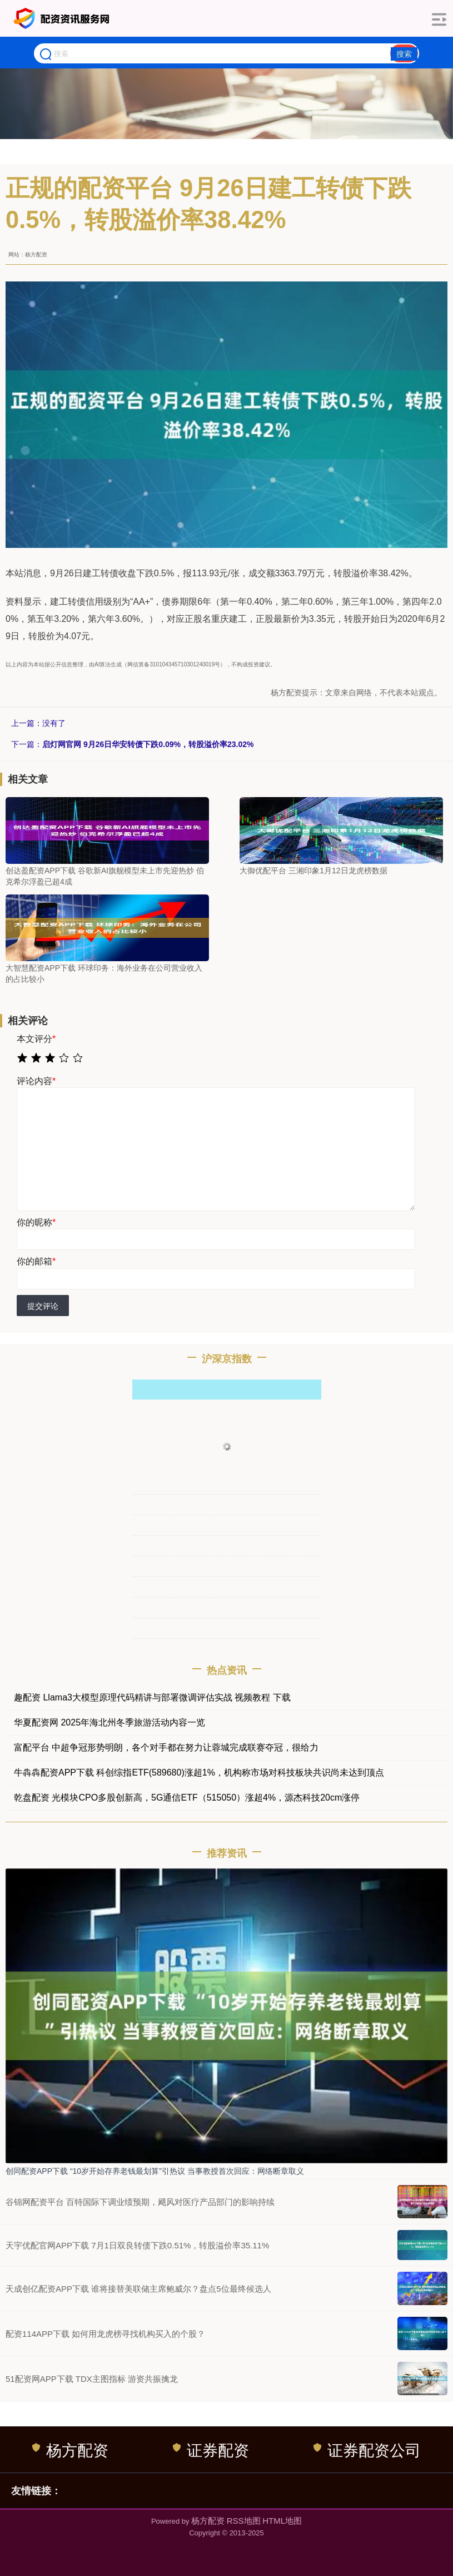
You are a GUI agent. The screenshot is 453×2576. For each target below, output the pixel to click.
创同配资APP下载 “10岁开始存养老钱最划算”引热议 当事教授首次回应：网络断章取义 (155, 2171)
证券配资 (211, 2450)
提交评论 (42, 1306)
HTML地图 (282, 2520)
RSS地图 (244, 2520)
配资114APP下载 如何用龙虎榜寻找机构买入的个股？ (105, 2333)
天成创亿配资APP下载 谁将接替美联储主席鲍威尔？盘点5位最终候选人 (138, 2288)
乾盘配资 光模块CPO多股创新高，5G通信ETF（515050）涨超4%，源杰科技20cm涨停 (187, 1797)
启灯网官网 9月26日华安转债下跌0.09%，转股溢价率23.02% (147, 744)
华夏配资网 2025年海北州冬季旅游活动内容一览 (109, 1722)
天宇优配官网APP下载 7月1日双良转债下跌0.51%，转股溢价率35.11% (137, 2245)
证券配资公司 (367, 2450)
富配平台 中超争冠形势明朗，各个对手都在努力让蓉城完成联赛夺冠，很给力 (166, 1747)
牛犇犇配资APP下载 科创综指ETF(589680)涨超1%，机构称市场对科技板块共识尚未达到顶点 (199, 1772)
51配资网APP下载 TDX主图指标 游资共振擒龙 (92, 2379)
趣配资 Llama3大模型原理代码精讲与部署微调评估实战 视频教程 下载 (152, 1697)
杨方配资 (70, 2450)
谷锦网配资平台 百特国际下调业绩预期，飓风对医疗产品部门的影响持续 (140, 2202)
